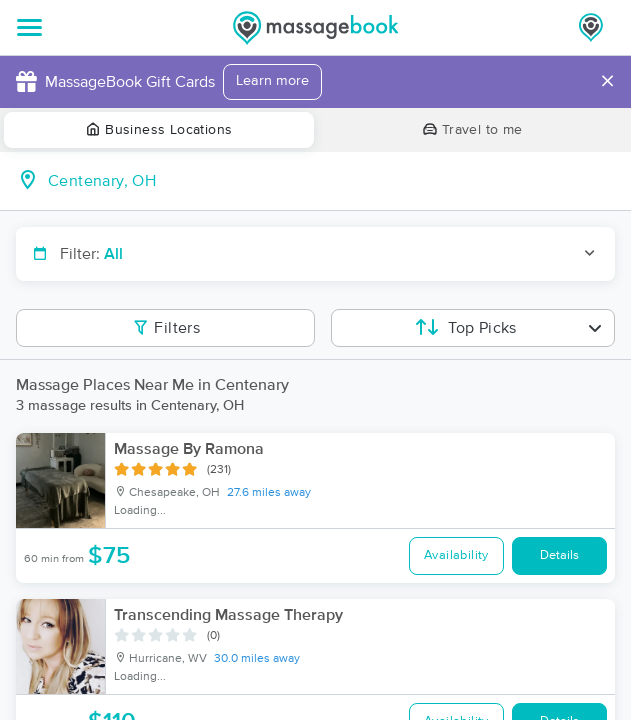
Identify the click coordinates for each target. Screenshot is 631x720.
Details (559, 555)
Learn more (272, 81)
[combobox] (331, 181)
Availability (456, 555)
